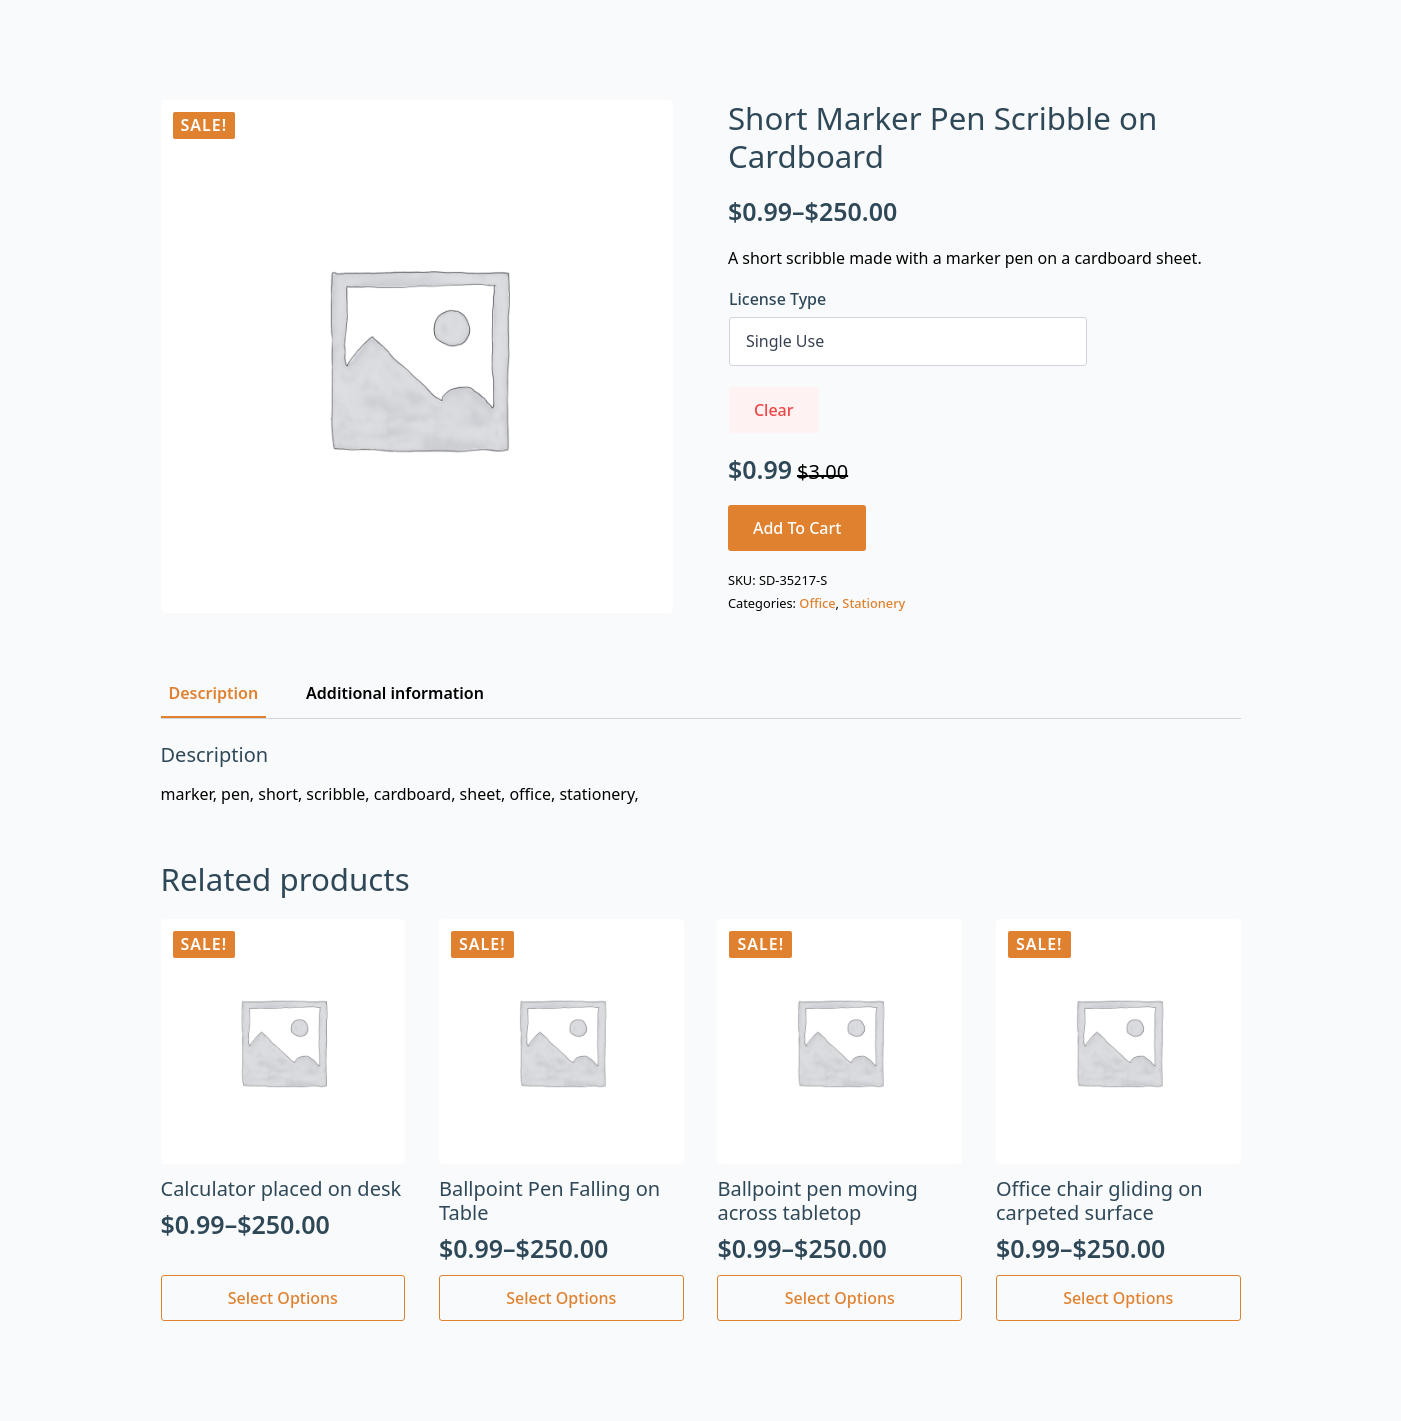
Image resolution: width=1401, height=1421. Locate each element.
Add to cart (797, 528)
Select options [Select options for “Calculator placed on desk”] (283, 1298)
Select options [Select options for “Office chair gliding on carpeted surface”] (1118, 1298)
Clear (774, 410)
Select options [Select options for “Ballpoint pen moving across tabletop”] (840, 1298)
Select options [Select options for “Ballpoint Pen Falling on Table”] (561, 1298)
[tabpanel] (701, 774)
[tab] (214, 693)
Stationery (873, 603)
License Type (777, 299)
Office (817, 603)
